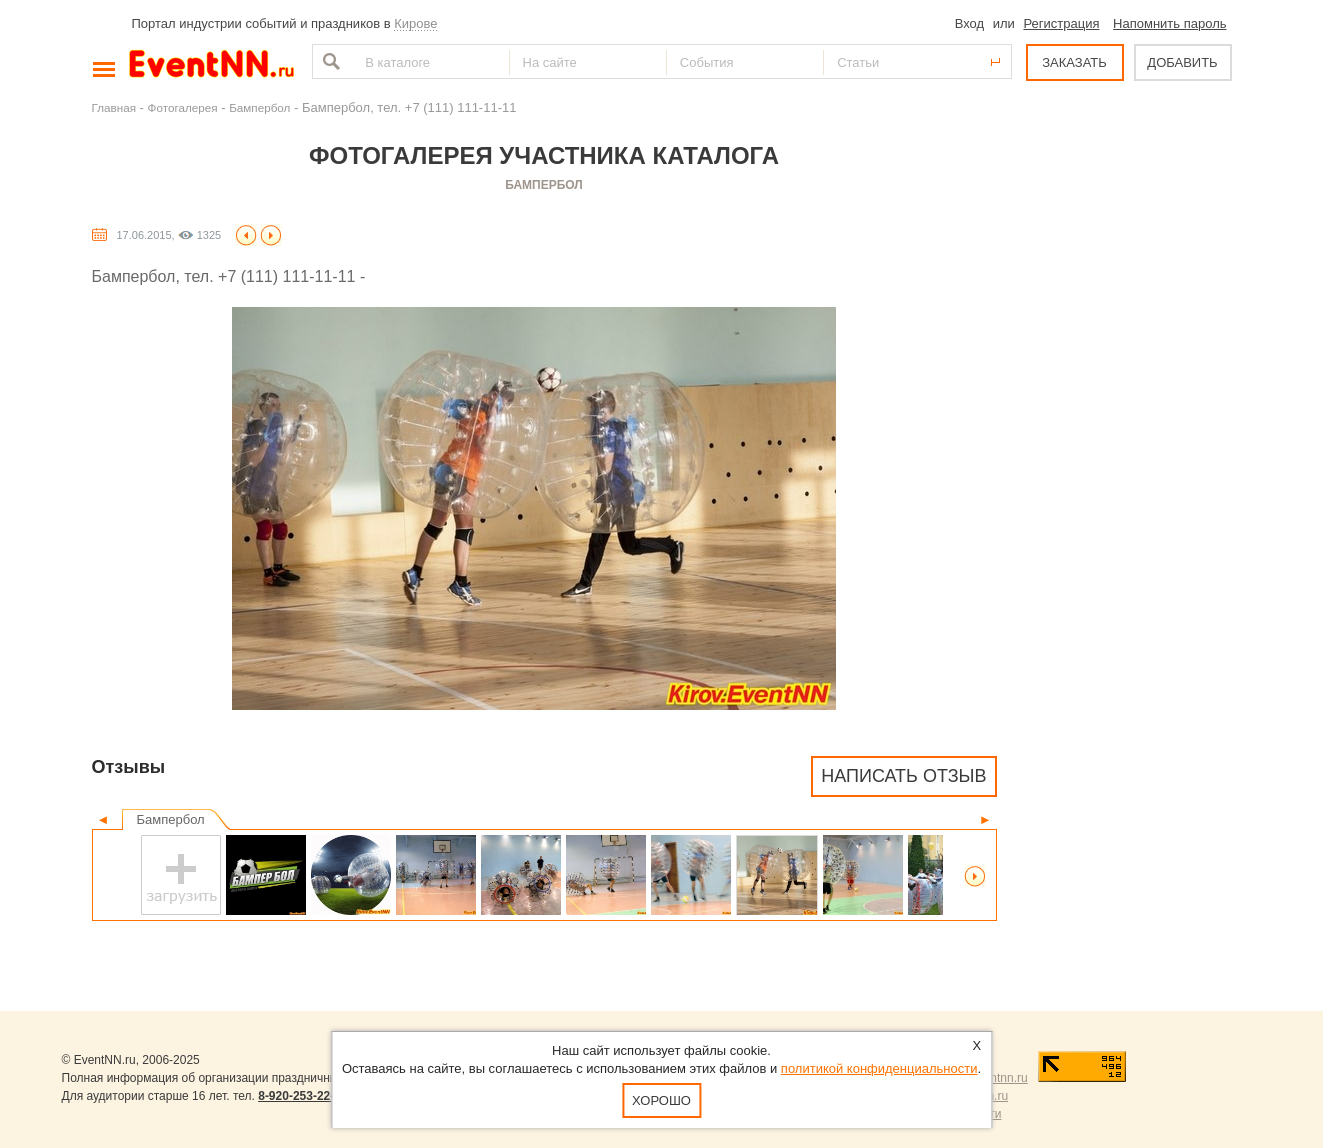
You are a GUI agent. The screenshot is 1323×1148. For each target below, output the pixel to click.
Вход (969, 23)
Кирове (415, 23)
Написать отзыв (903, 776)
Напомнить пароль (1169, 23)
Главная (114, 107)
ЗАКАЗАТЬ (1074, 62)
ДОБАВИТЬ (1182, 62)
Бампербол (259, 107)
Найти (329, 61)
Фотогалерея (183, 107)
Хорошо (661, 1100)
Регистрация (1061, 23)
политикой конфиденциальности (879, 1068)
